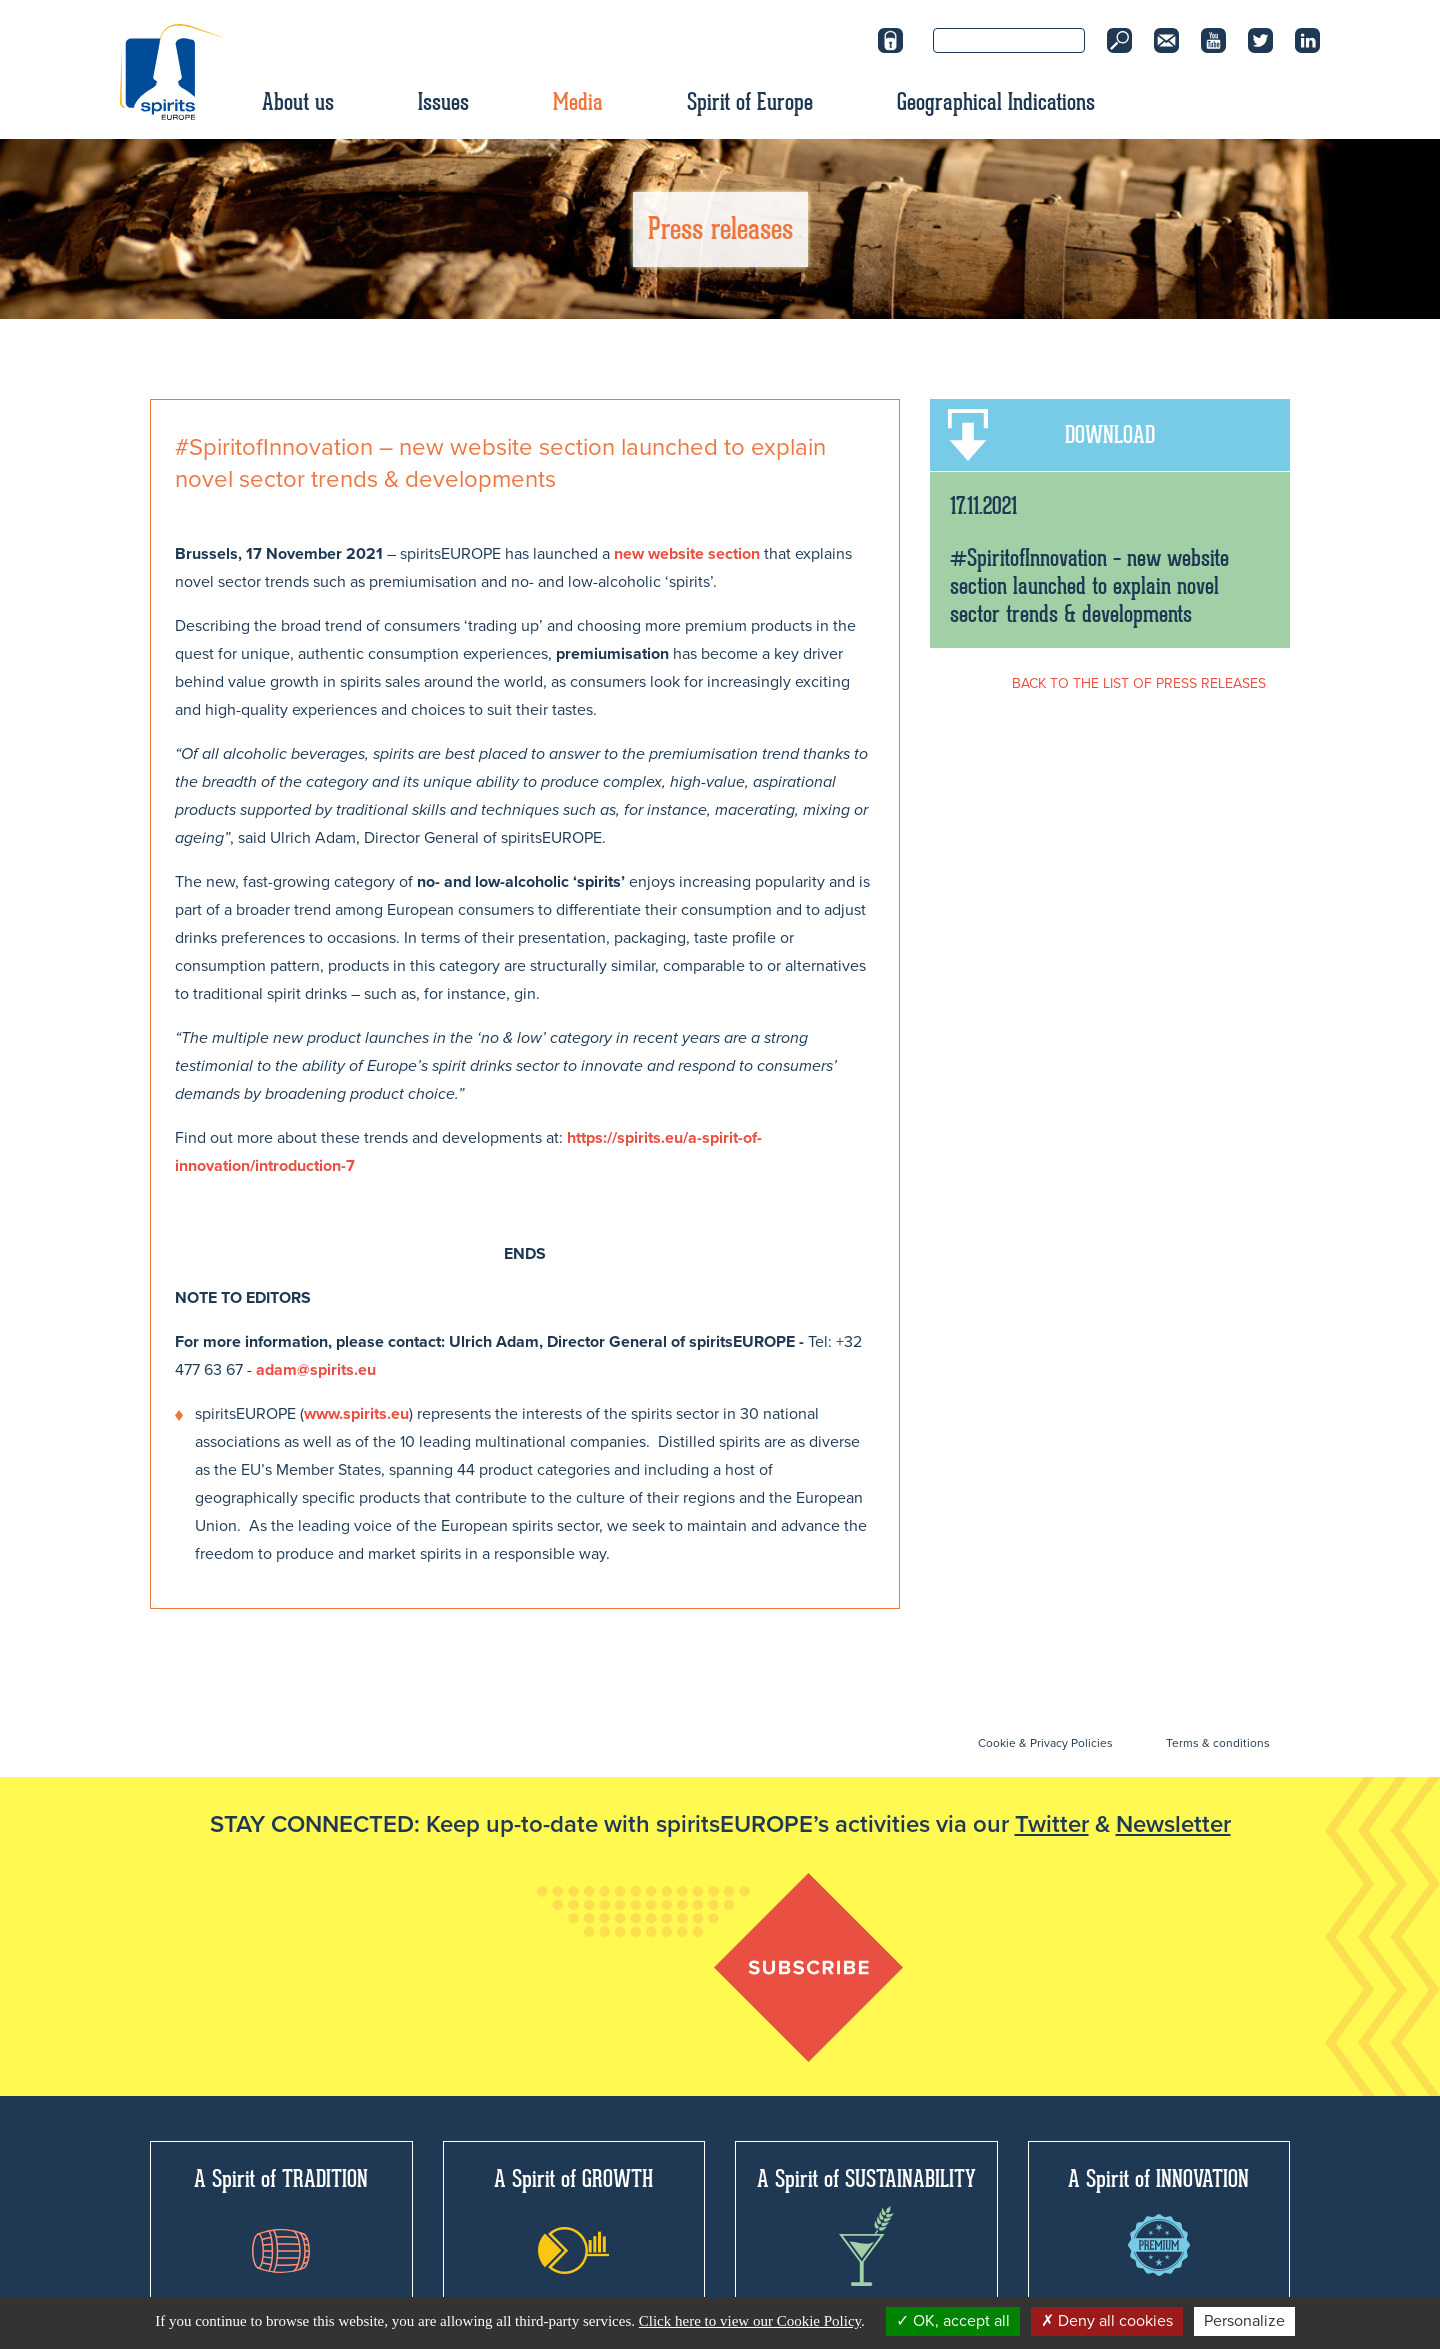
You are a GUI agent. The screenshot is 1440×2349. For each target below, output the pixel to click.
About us (298, 102)
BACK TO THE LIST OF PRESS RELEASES (1139, 683)
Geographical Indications (996, 102)
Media (578, 102)
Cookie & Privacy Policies (1045, 1743)
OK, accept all (953, 2321)
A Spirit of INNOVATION (1158, 2220)
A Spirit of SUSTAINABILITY (866, 2225)
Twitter (1052, 1824)
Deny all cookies (1107, 2321)
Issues (443, 102)
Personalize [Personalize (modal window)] (1244, 2321)
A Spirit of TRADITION (281, 2218)
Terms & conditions (1218, 1743)
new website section (687, 554)
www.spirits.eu (356, 1414)
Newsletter (1173, 1824)
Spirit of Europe (750, 102)
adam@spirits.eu (316, 1370)
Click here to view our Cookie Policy (750, 2321)
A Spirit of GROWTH (573, 2219)
